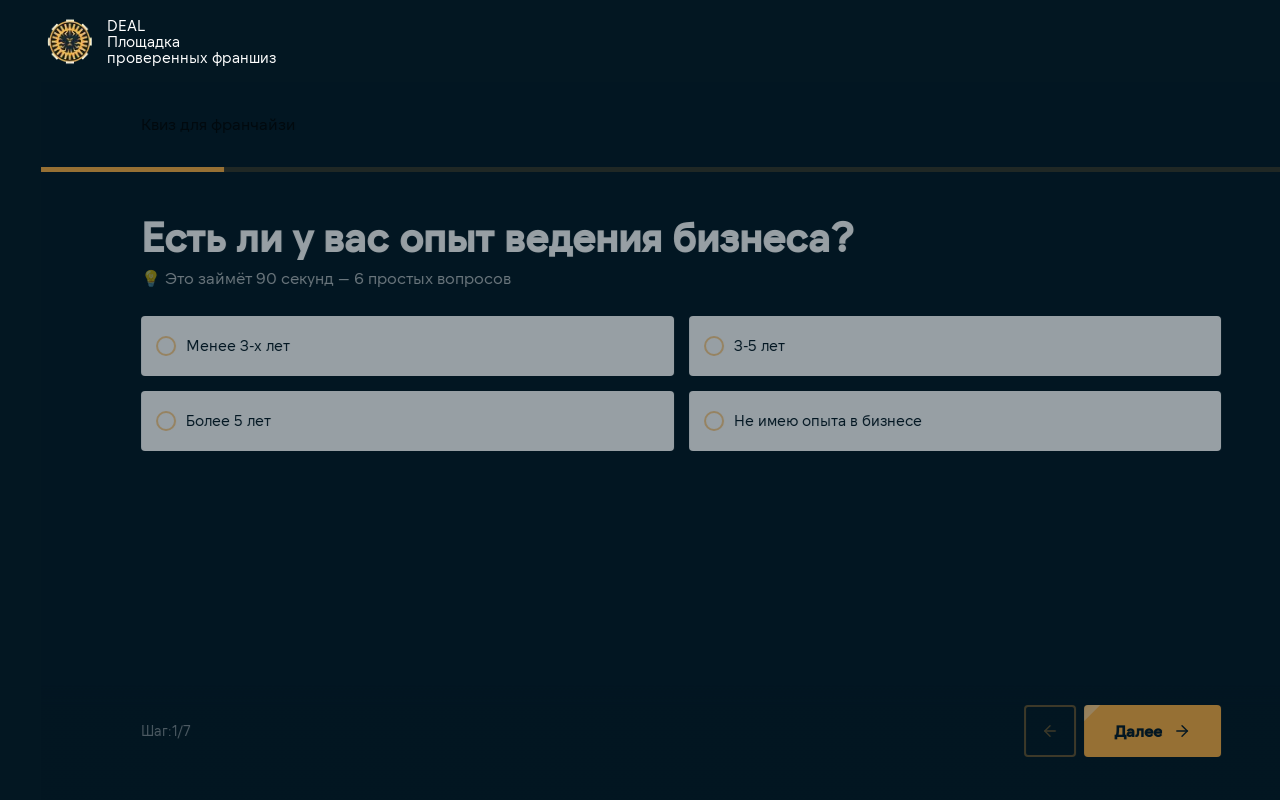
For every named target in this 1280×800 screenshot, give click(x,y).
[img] (69, 41)
